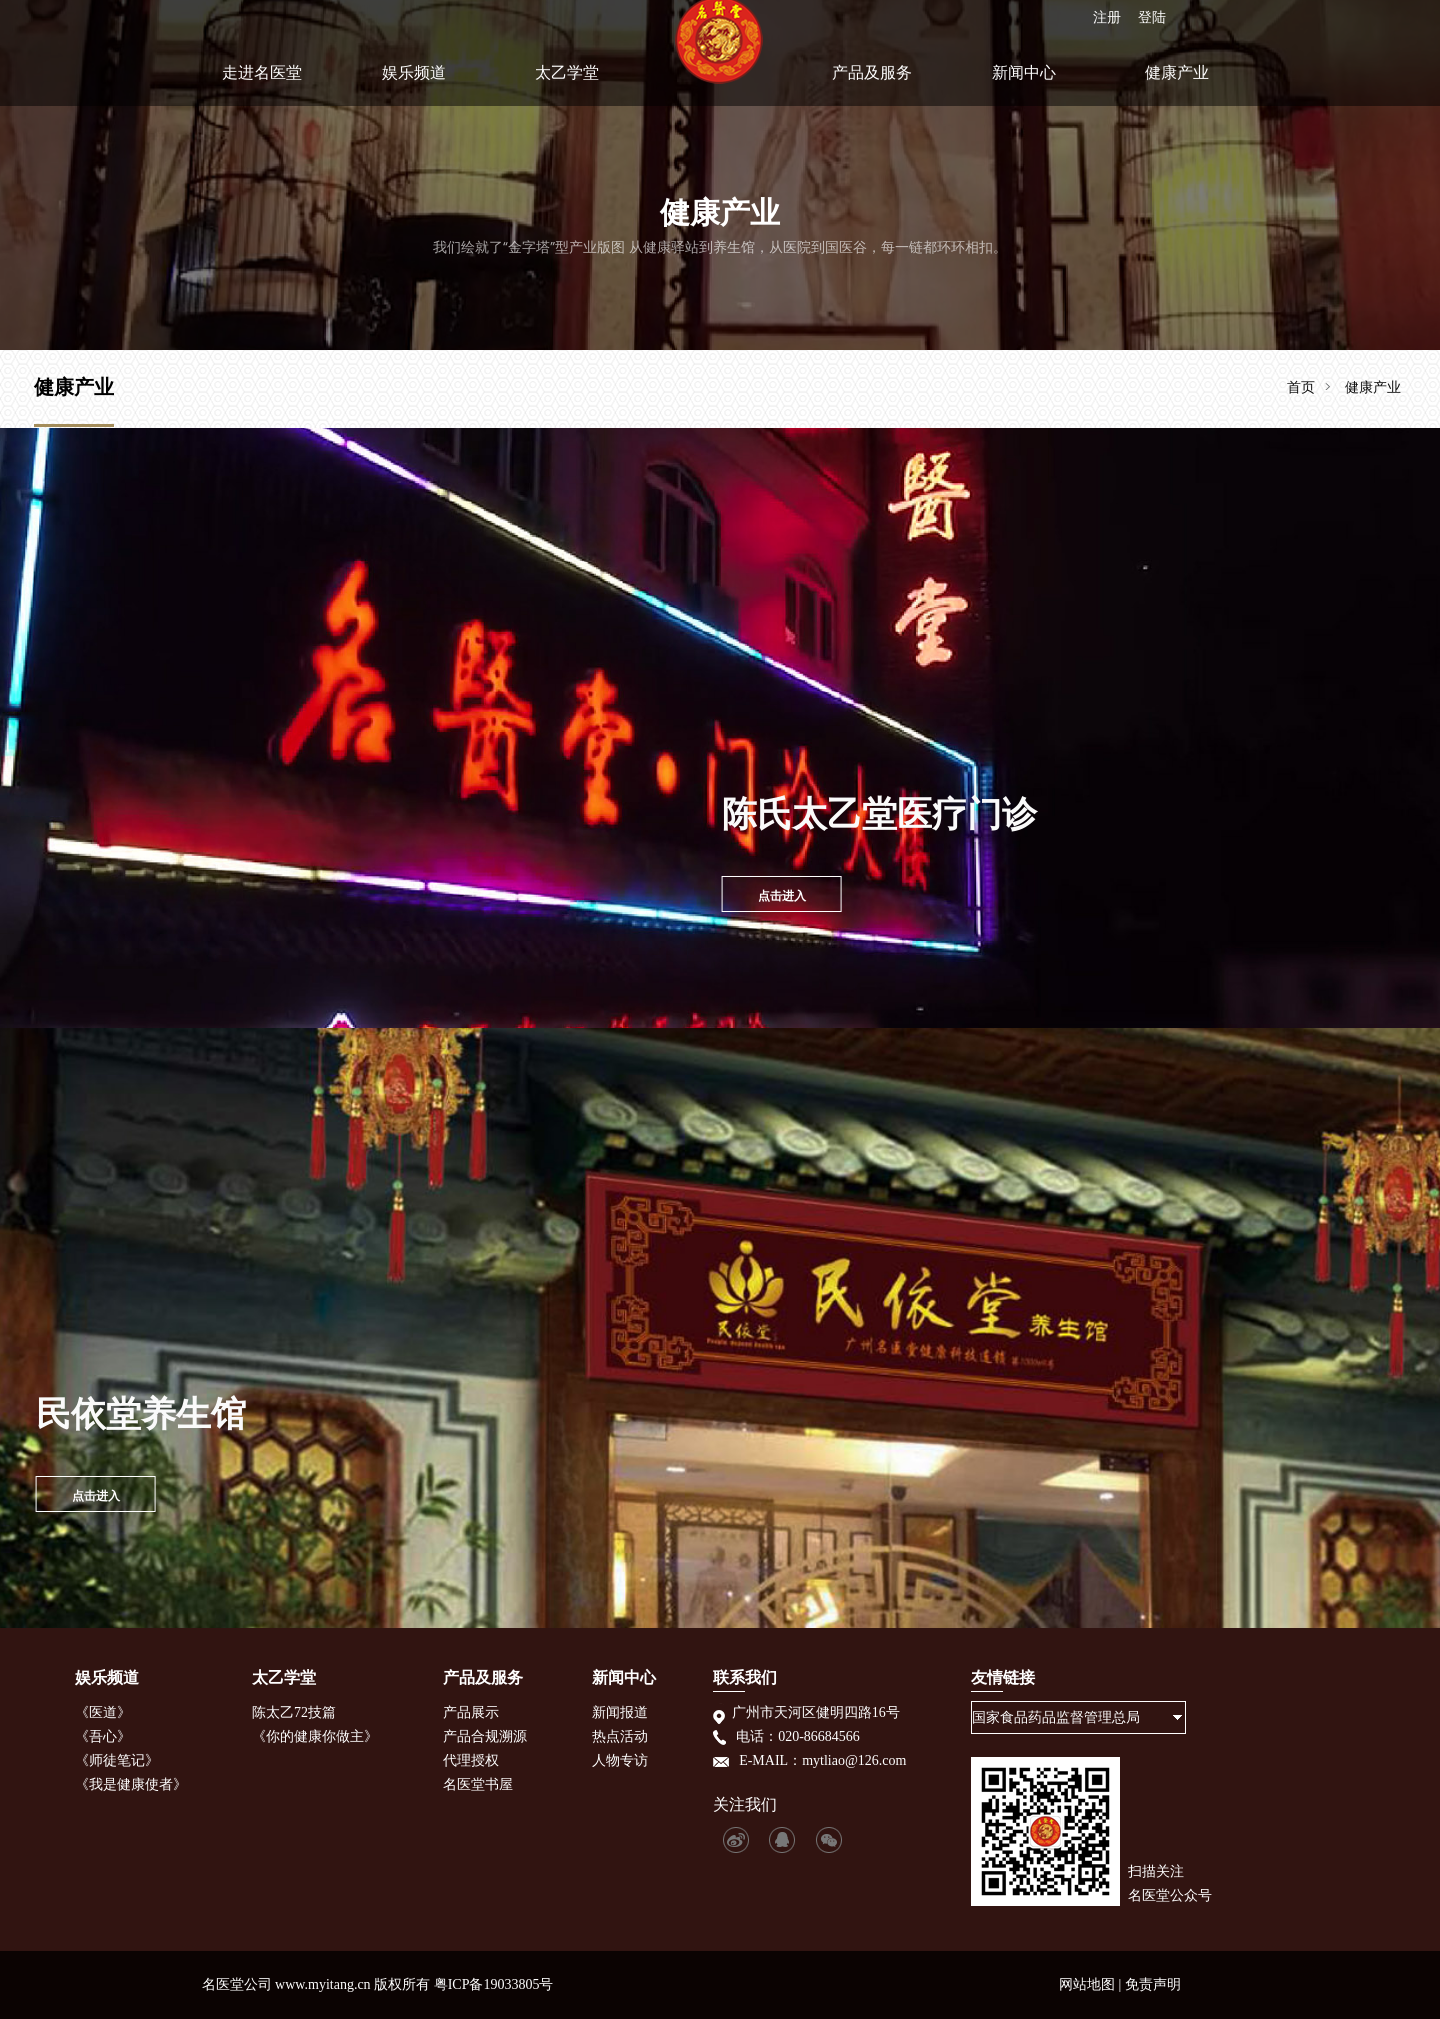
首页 (1301, 387)
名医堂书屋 (478, 1784)
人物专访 (620, 1760)
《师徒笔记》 (117, 1760)
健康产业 (1177, 83)
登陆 (1151, 15)
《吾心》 (103, 1736)
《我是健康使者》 (131, 1784)
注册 (1106, 15)
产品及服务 (872, 83)
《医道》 (103, 1712)
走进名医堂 (262, 83)
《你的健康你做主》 (315, 1736)
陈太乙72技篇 (294, 1712)
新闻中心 (1024, 83)
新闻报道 (620, 1712)
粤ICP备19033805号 (494, 1984)
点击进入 (729, 895)
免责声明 (1153, 1984)
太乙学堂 (567, 83)
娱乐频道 (414, 83)
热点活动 (620, 1736)
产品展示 (471, 1712)
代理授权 (471, 1760)
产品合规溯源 (485, 1736)
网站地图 (1087, 1984)
